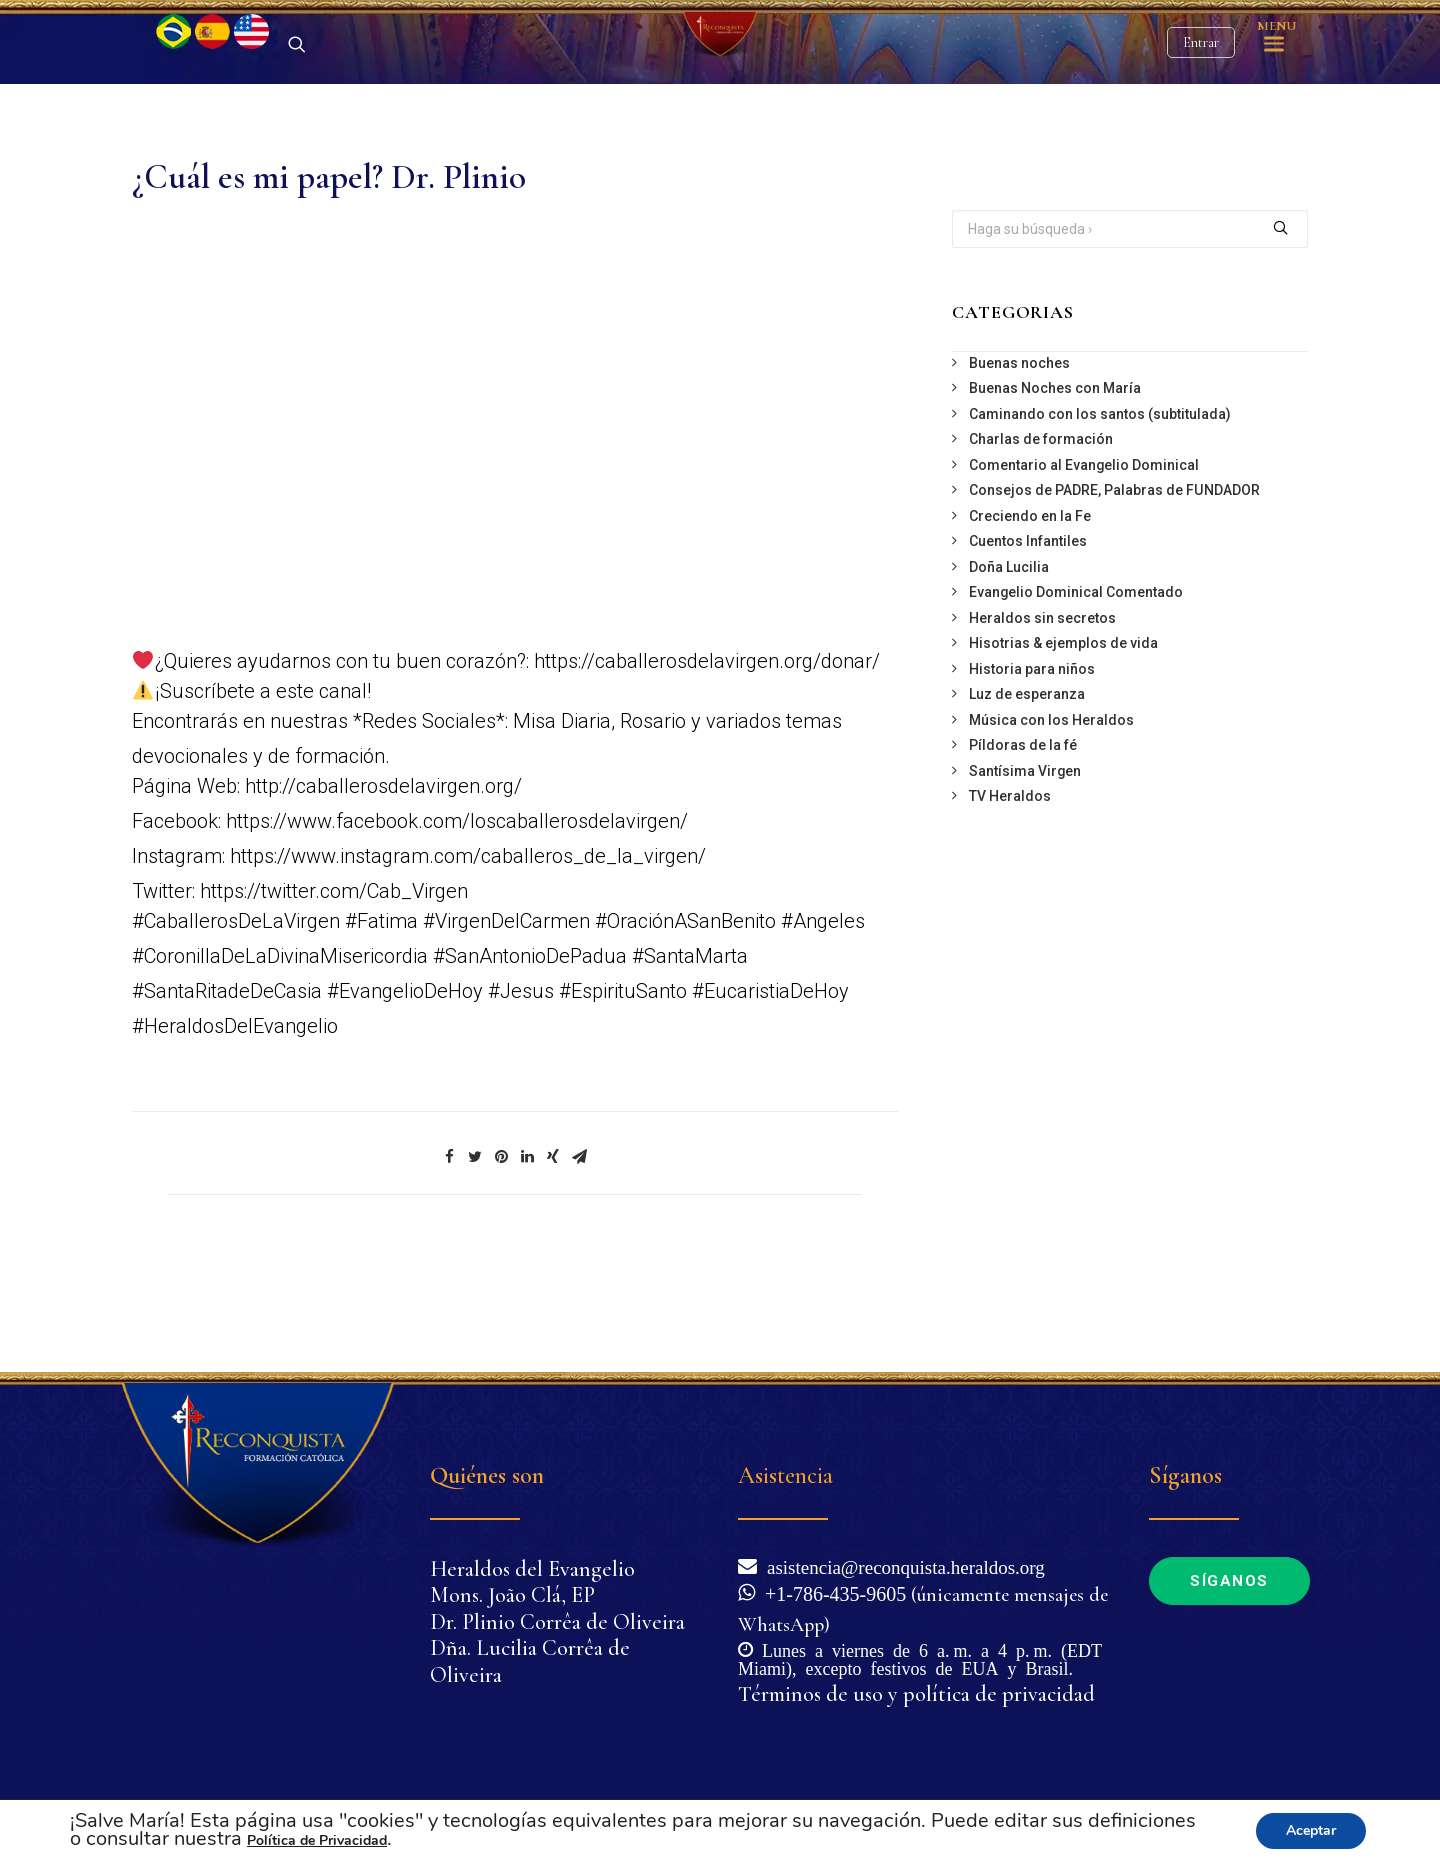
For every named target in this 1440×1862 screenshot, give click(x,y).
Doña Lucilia (1009, 672)
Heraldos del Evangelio (532, 1569)
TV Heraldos (1010, 901)
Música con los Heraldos (1051, 825)
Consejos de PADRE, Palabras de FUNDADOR (1114, 595)
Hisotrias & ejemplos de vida (1063, 748)
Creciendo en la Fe (1030, 621)
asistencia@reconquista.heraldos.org (901, 1565)
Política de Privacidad (317, 1840)
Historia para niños (1032, 774)
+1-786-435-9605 (830, 1592)
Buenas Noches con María (1055, 493)
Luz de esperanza (1027, 799)
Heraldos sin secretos (1042, 723)
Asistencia (785, 1475)
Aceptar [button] (1311, 1830)
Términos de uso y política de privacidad (916, 1694)
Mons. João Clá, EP (512, 1595)
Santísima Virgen (1025, 876)
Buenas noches (1019, 468)
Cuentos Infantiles (1028, 646)
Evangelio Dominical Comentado (1076, 697)
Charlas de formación (1041, 544)
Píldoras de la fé (1023, 850)
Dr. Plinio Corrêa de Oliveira (557, 1622)
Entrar (1201, 95)
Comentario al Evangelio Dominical (1084, 570)
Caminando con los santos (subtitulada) (1100, 519)
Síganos (1229, 1581)
